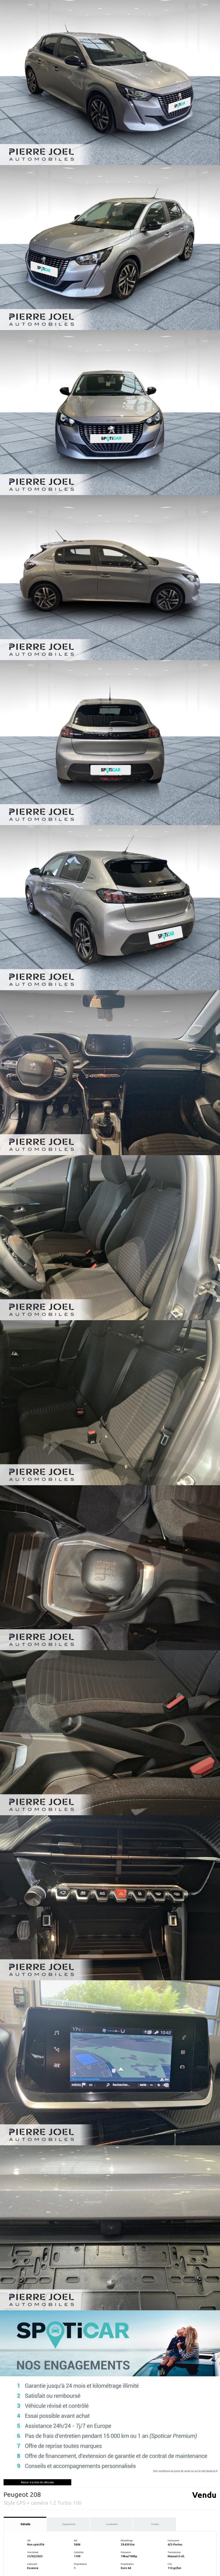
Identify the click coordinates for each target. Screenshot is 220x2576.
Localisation (112, 2524)
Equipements (68, 2524)
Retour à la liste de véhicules (37, 2482)
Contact (155, 2524)
